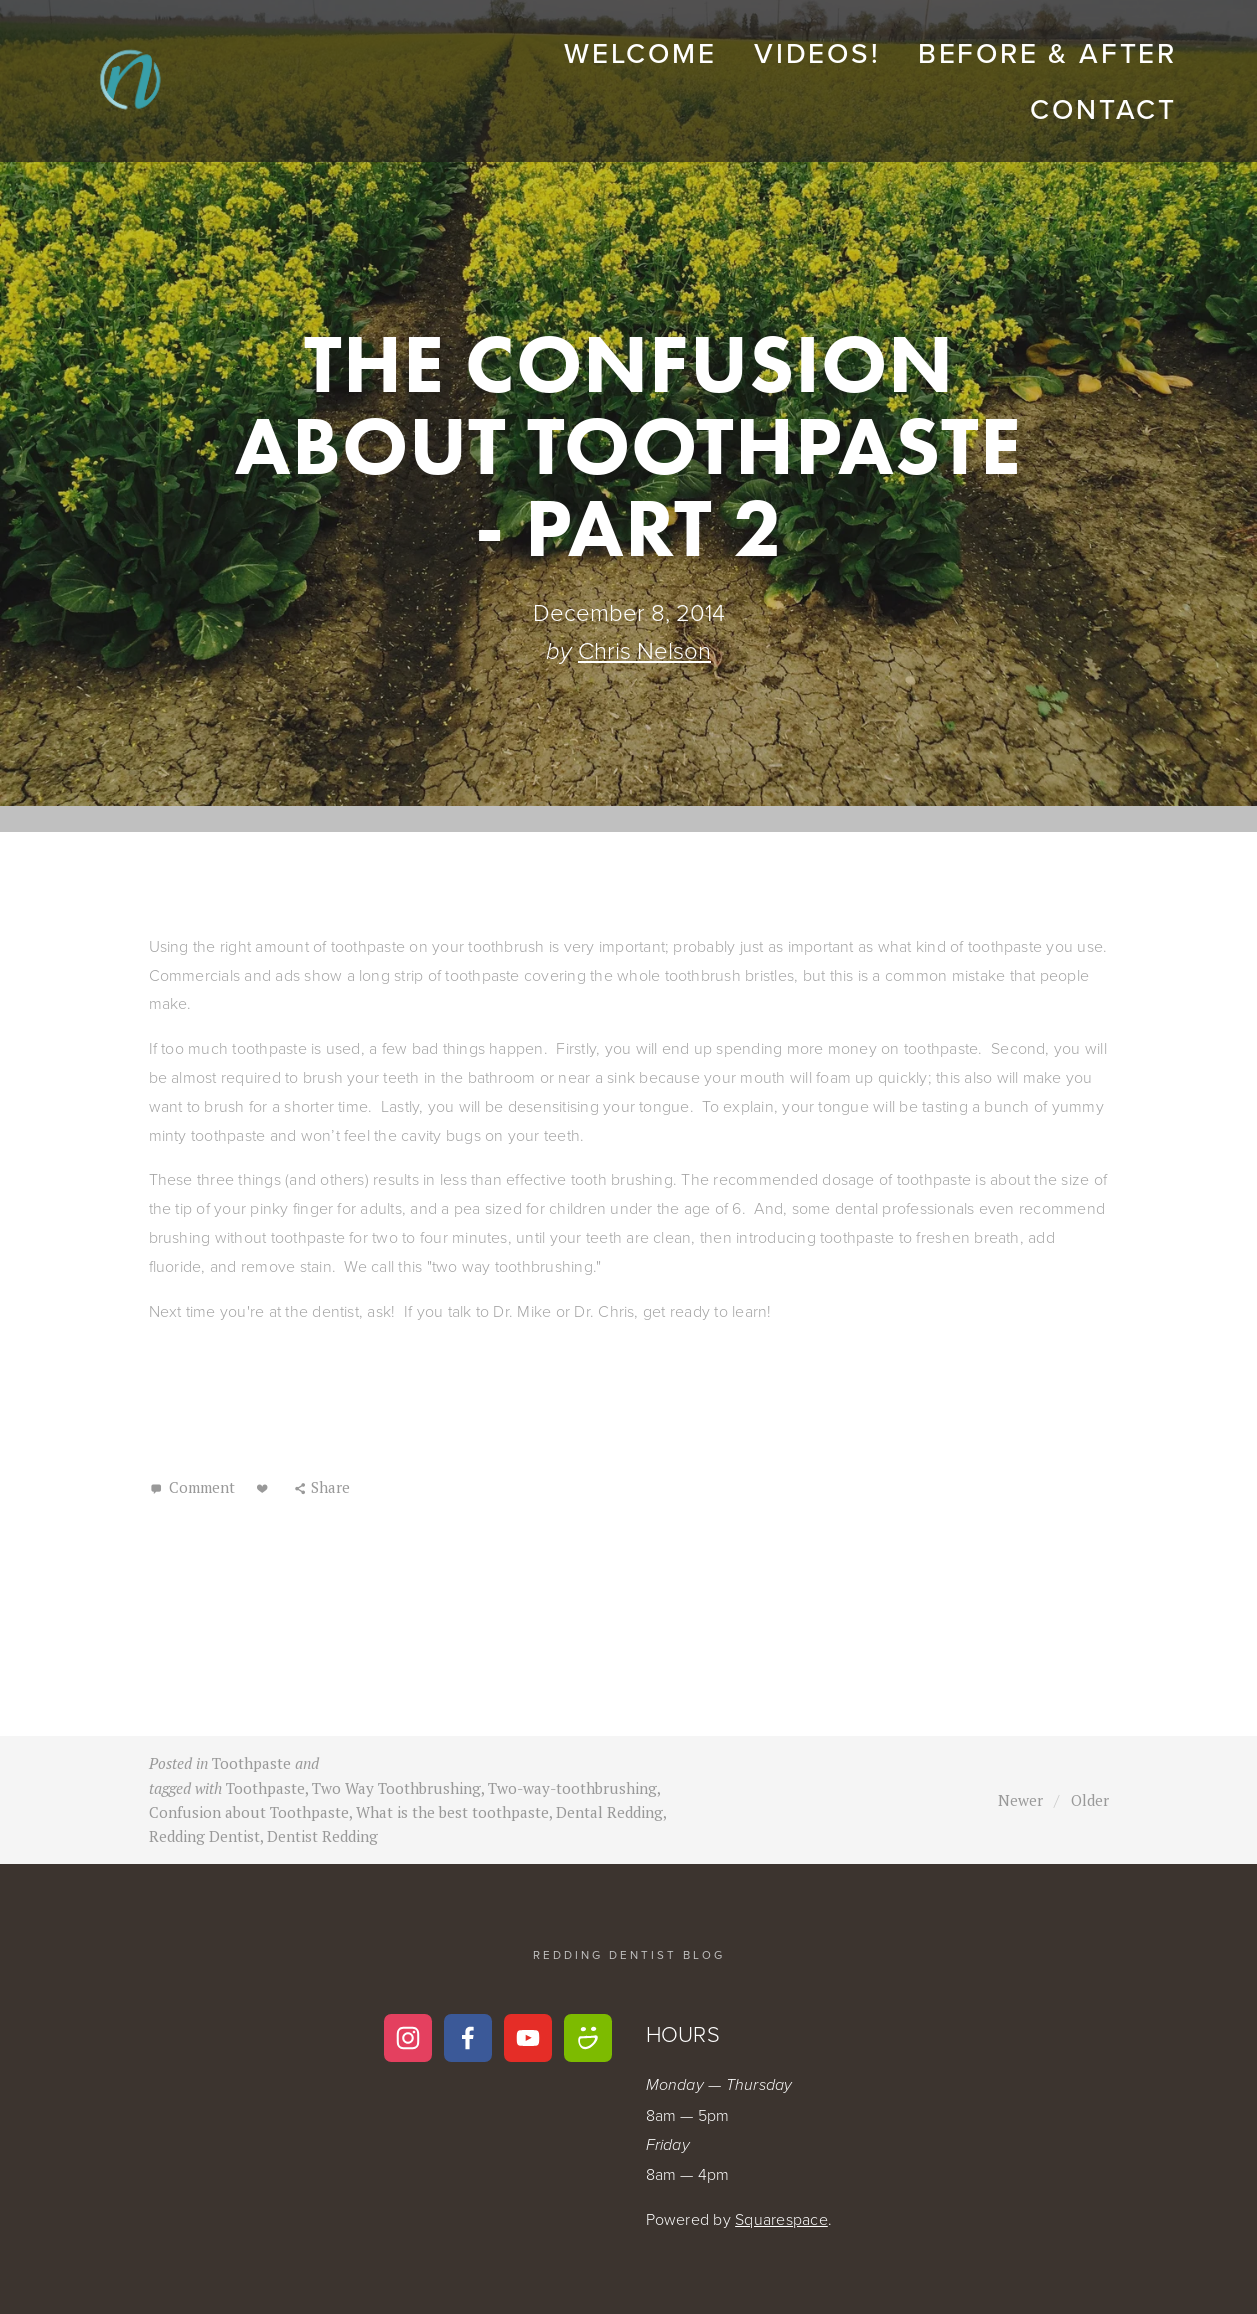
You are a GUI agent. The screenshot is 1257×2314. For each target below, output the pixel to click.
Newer (1020, 1800)
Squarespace (781, 2219)
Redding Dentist (204, 1836)
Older (1090, 1800)
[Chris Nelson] (528, 2038)
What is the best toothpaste (452, 1812)
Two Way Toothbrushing (396, 1788)
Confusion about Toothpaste (249, 1812)
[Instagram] (408, 2038)
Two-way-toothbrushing (572, 1788)
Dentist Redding (322, 1836)
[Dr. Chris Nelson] (588, 2038)
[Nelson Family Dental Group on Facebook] (468, 2038)
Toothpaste (251, 1763)
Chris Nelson (644, 649)
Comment (200, 1487)
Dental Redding (609, 1812)
